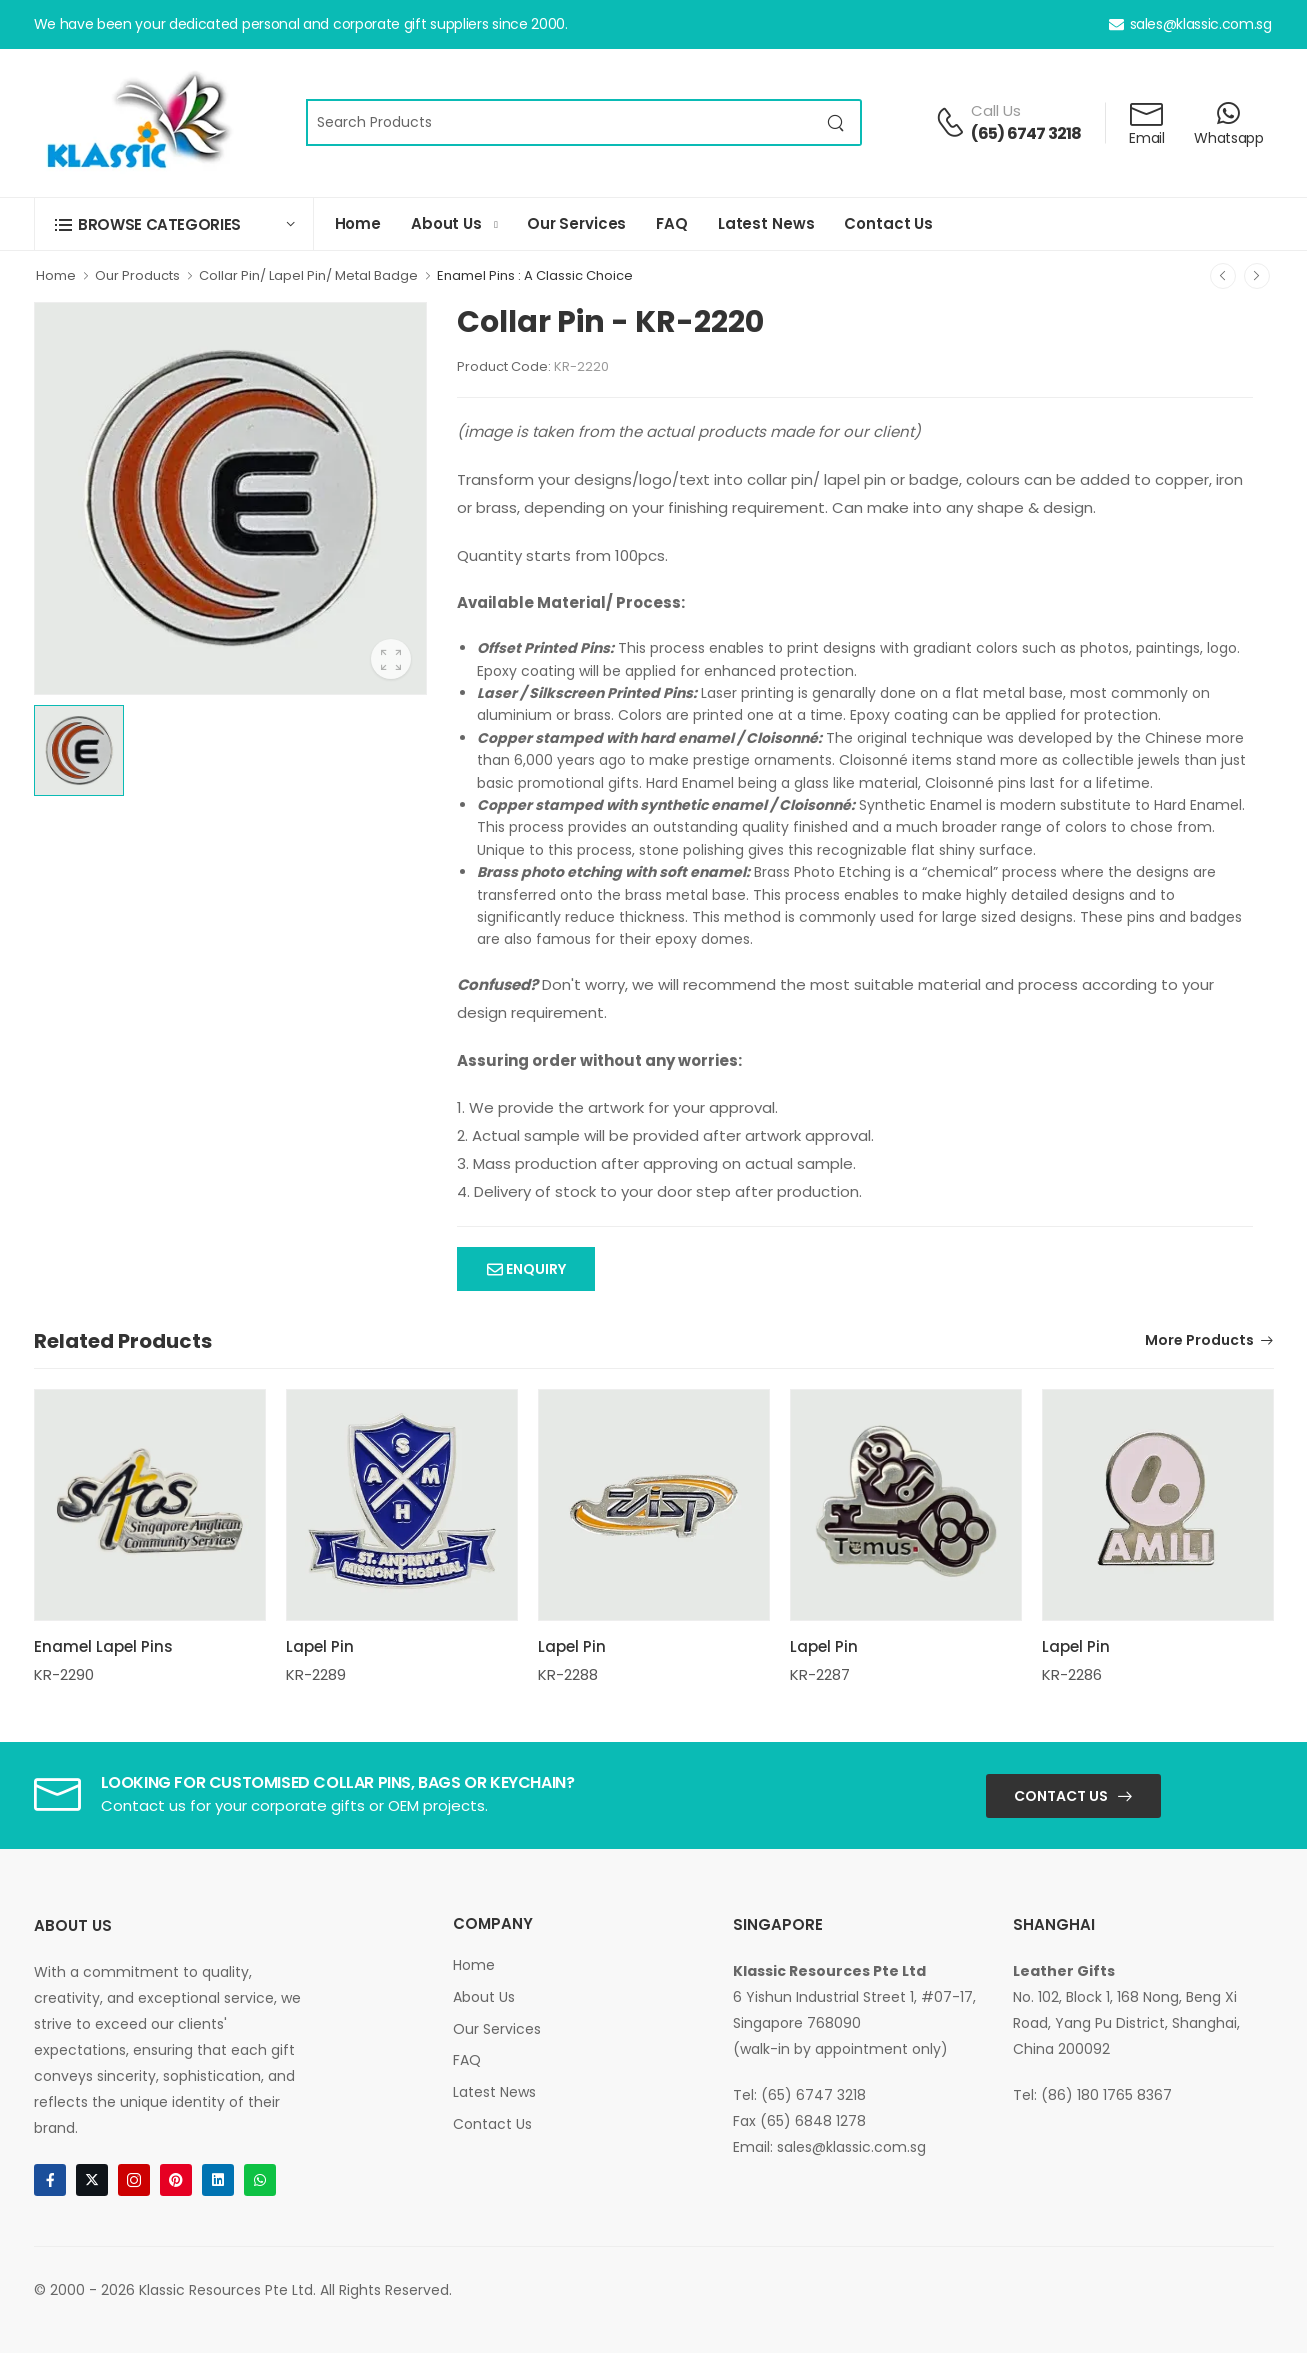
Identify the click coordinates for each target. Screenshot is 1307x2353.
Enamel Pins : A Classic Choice (535, 275)
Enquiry (534, 1269)
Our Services (576, 223)
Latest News (766, 223)
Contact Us (888, 223)
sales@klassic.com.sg (1190, 24)
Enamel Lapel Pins (103, 1646)
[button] (174, 224)
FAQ (672, 223)
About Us (446, 223)
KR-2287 (820, 1674)
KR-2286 (1072, 1674)
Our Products (137, 275)
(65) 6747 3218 (1026, 133)
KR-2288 (568, 1674)
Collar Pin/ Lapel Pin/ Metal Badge (308, 275)
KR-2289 (316, 1674)
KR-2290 (64, 1674)
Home (358, 223)
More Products (1199, 1341)
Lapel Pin (320, 1646)
